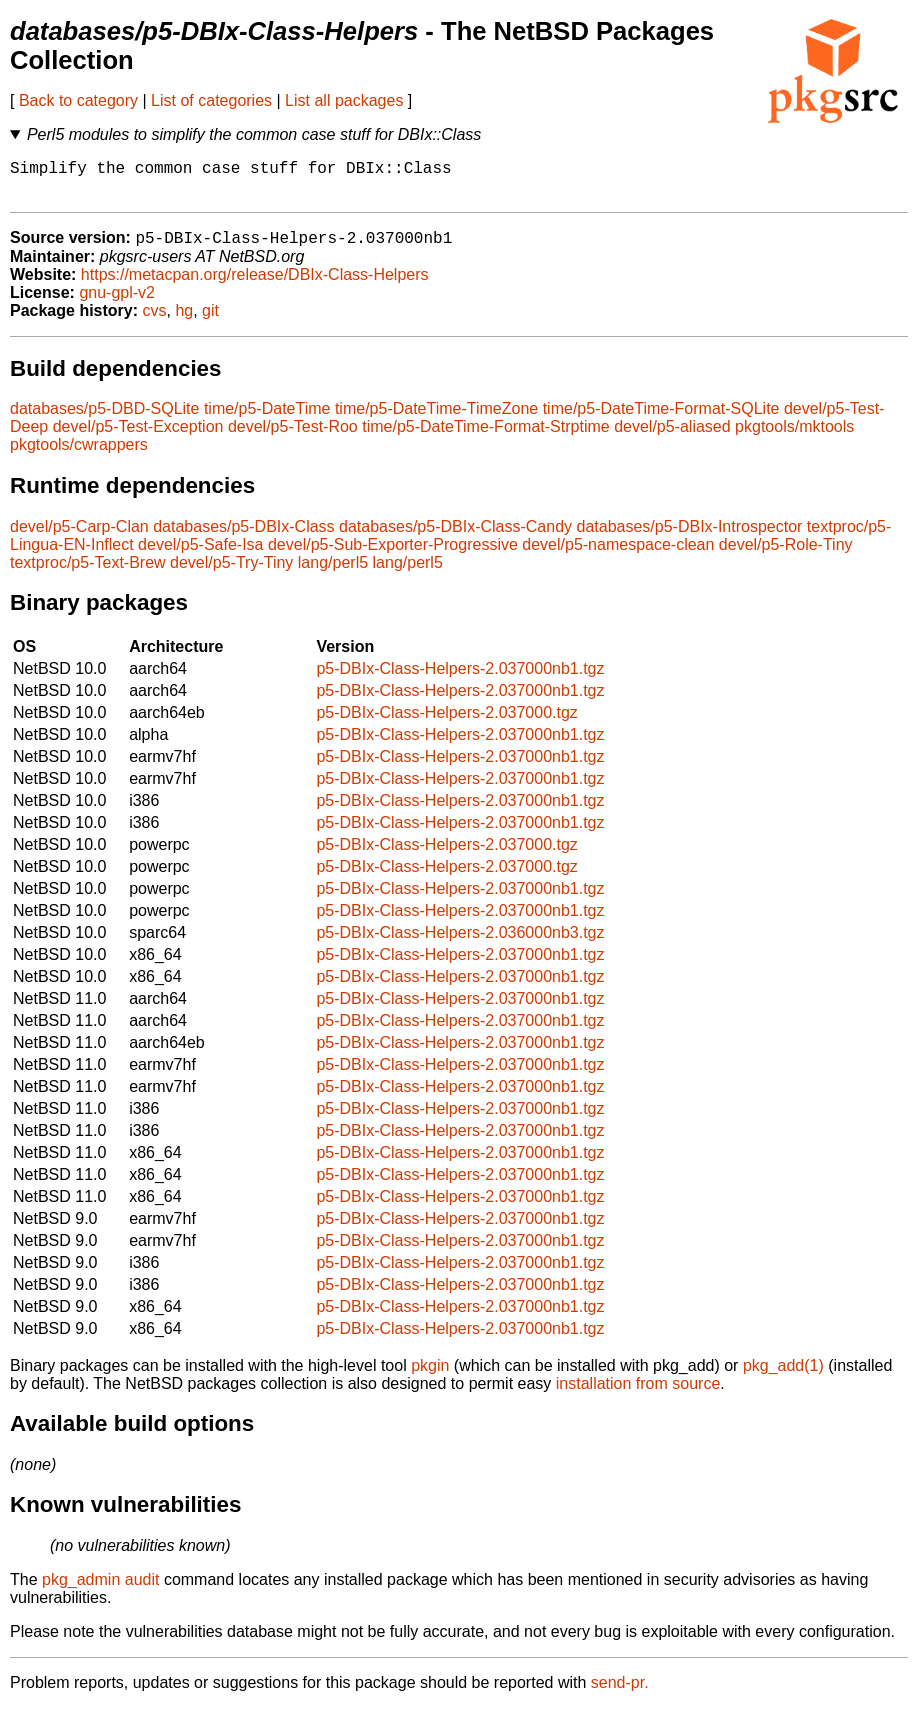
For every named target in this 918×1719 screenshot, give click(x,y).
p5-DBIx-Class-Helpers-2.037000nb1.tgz (460, 679)
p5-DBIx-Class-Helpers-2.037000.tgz (446, 723)
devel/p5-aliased (672, 437)
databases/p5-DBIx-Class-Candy (455, 537)
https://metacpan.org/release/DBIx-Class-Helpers (255, 285)
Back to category (78, 100)
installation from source (638, 1394)
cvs (155, 321)
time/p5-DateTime (267, 419)
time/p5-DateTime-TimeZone (436, 419)
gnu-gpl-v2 (117, 303)
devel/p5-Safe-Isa (200, 555)
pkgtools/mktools (794, 437)
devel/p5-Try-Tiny (231, 573)
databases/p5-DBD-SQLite (104, 419)
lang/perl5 (333, 573)
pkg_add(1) (783, 1376)
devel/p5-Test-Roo (293, 437)
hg (184, 321)
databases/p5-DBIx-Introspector (690, 537)
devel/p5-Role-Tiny (786, 555)
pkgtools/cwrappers (79, 455)
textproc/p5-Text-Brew (88, 573)
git (210, 321)
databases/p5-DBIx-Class (243, 537)
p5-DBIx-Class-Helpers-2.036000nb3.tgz (460, 943)
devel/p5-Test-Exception (138, 437)
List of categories (211, 100)
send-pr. (620, 1693)
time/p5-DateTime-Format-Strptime (485, 437)
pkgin (430, 1376)
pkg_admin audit (100, 1590)
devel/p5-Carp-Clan (79, 537)
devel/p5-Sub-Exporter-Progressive (393, 555)
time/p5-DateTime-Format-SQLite (661, 419)
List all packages (344, 100)
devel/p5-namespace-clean (618, 555)
